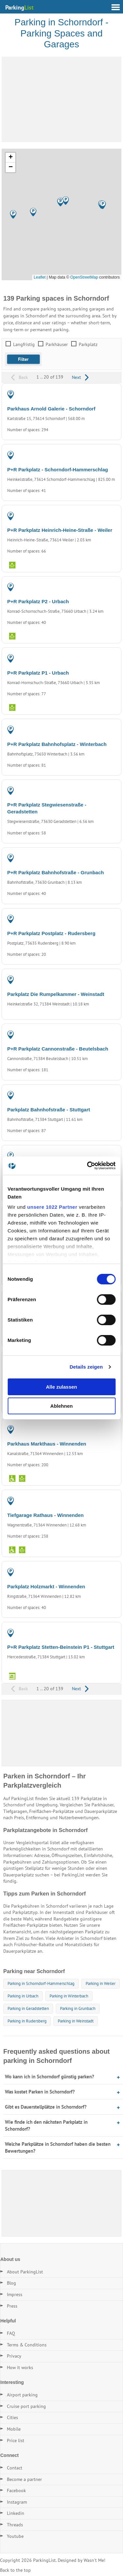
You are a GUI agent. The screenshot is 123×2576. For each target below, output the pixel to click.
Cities (12, 2417)
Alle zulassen (61, 1387)
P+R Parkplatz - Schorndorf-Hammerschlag (57, 469)
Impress (14, 2294)
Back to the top (15, 2570)
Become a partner (24, 2479)
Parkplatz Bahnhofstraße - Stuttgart (48, 1109)
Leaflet (40, 277)
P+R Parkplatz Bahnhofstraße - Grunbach (55, 872)
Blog (11, 2283)
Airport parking (22, 2395)
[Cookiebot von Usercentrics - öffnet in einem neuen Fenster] (87, 1165)
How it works (20, 2367)
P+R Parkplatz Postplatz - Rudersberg (51, 933)
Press (12, 2306)
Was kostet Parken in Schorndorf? (40, 2092)
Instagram (17, 2502)
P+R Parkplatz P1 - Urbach (38, 673)
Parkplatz (88, 344)
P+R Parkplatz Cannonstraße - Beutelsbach (57, 1049)
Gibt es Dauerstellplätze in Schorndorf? (46, 2107)
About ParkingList (25, 2272)
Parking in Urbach (23, 1996)
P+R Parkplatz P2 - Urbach (38, 601)
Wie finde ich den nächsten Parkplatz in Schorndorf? (46, 2125)
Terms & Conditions (27, 2345)
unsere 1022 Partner (52, 1207)
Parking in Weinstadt (75, 2021)
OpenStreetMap (84, 277)
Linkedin (15, 2513)
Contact (14, 2468)
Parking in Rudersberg (27, 2021)
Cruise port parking (26, 2406)
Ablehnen (61, 1406)
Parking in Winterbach (69, 1996)
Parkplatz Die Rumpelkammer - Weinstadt (55, 994)
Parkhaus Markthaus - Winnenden (46, 1444)
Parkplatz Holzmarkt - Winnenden (46, 1586)
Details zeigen (86, 1367)
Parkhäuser (57, 344)
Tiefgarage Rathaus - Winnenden (45, 1515)
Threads (15, 2525)
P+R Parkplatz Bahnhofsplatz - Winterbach (57, 744)
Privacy (14, 2356)
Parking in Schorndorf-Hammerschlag (41, 1983)
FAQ (11, 2333)
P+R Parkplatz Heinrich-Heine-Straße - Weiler (59, 530)
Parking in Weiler (100, 1983)
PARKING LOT (101, 456)
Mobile (14, 2429)
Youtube (15, 2536)
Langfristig (24, 344)
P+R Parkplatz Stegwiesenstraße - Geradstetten (46, 808)
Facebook (16, 2490)
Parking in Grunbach (77, 2008)
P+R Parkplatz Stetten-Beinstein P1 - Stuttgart (60, 1647)
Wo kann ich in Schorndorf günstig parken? (49, 2076)
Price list (15, 2440)
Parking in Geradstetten (28, 2008)
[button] (60, 202)
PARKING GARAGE (97, 395)
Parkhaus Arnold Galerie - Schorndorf (51, 408)
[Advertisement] (61, 99)
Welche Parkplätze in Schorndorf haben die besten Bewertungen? (58, 2147)
